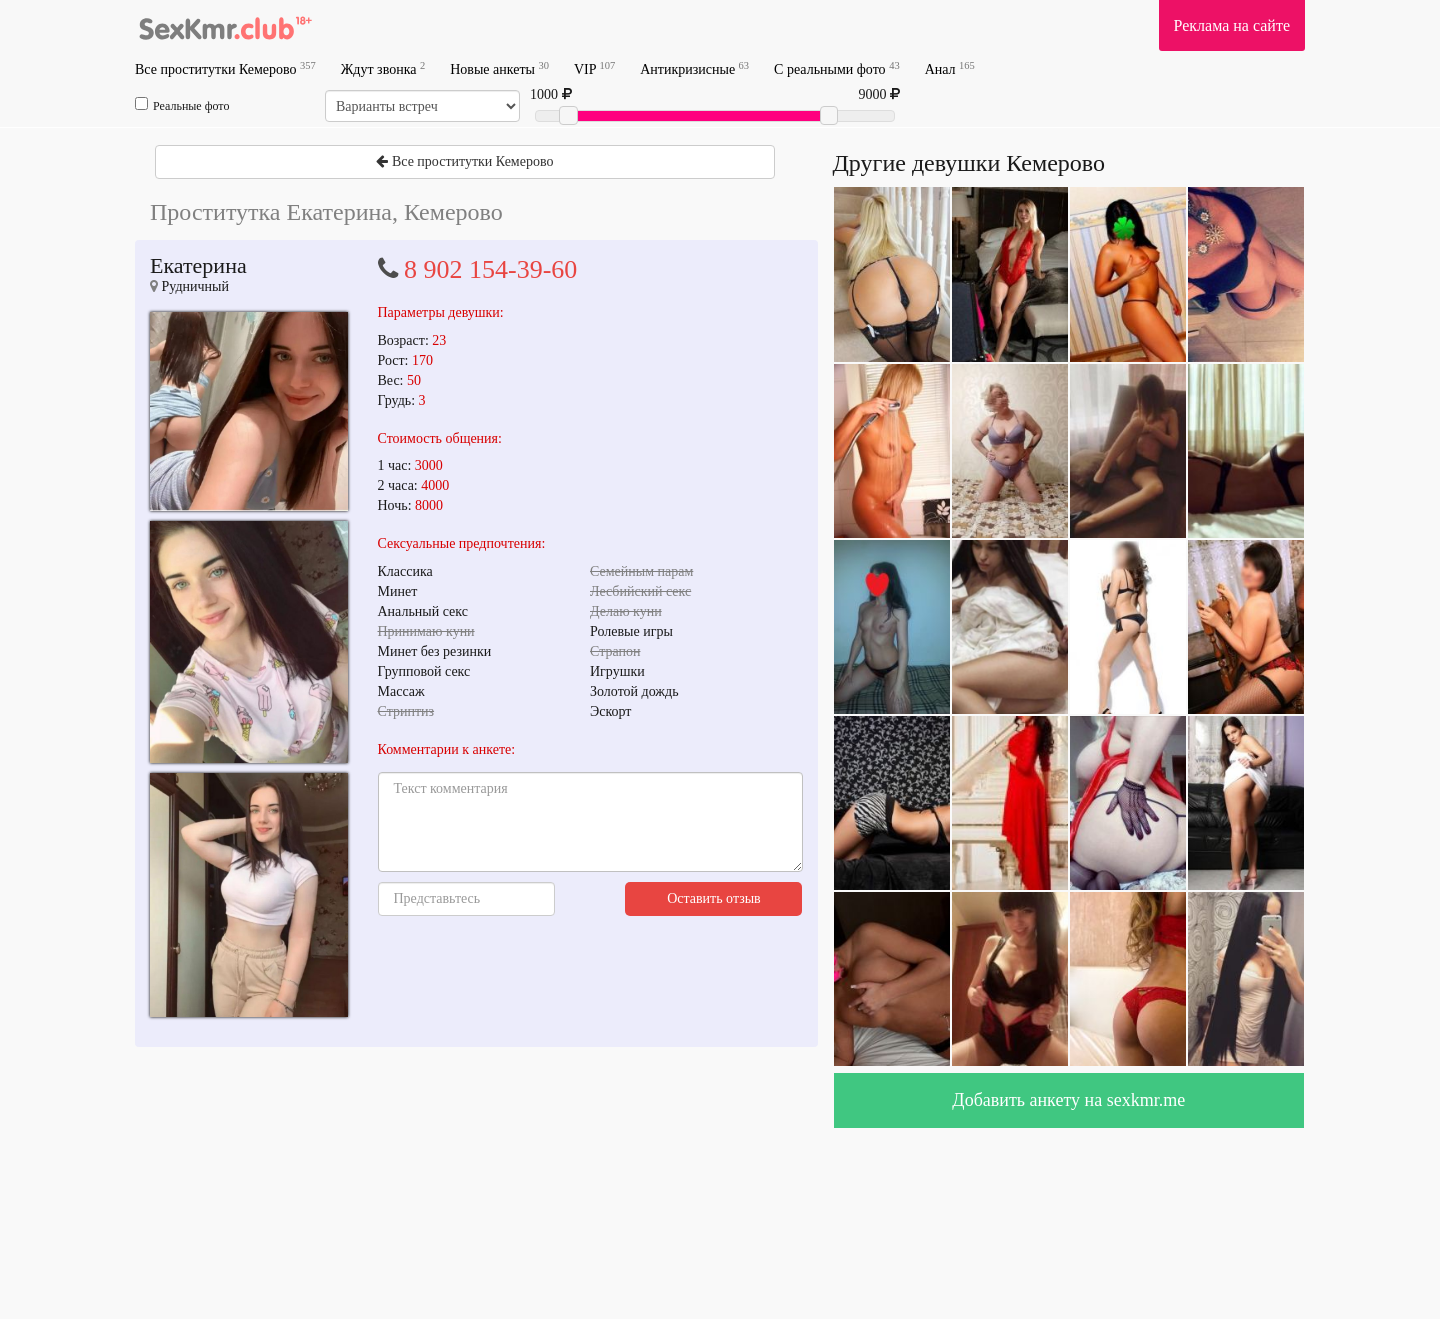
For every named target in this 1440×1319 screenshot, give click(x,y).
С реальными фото (837, 68)
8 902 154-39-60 (490, 269)
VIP (594, 68)
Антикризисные (694, 68)
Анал (950, 68)
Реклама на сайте (1232, 25)
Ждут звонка (383, 68)
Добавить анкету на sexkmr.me (1068, 1100)
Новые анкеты (499, 68)
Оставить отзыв (714, 898)
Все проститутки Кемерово (225, 68)
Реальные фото (182, 105)
